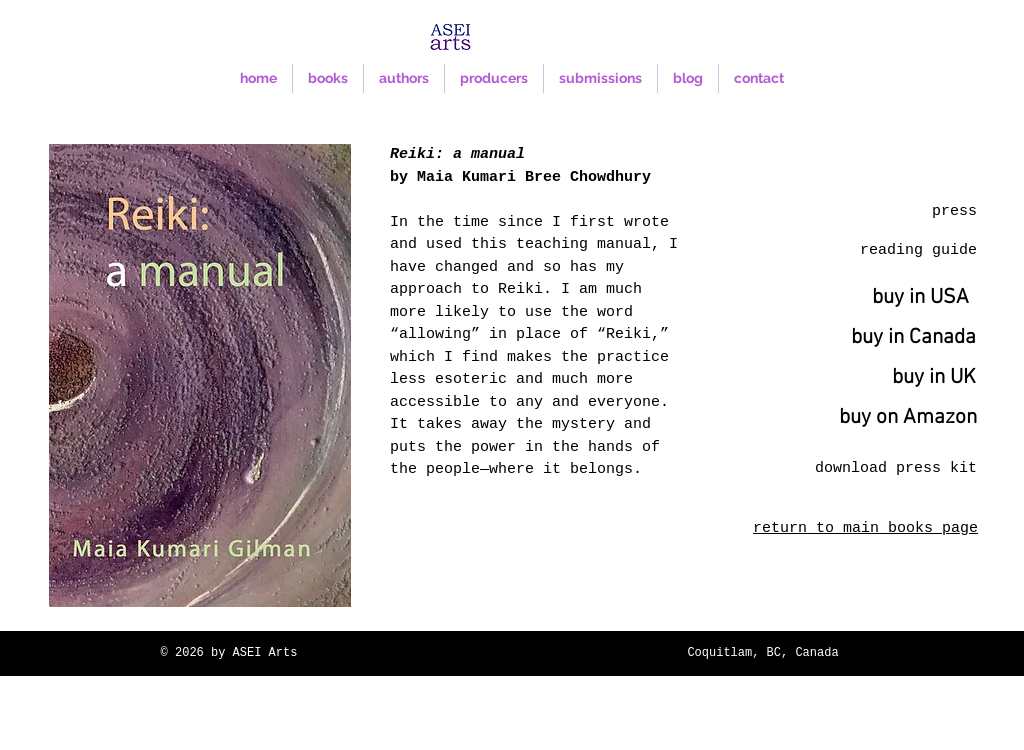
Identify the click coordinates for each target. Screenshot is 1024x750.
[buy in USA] (920, 298)
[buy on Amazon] (908, 418)
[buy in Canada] (913, 338)
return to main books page (865, 528)
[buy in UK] (933, 378)
